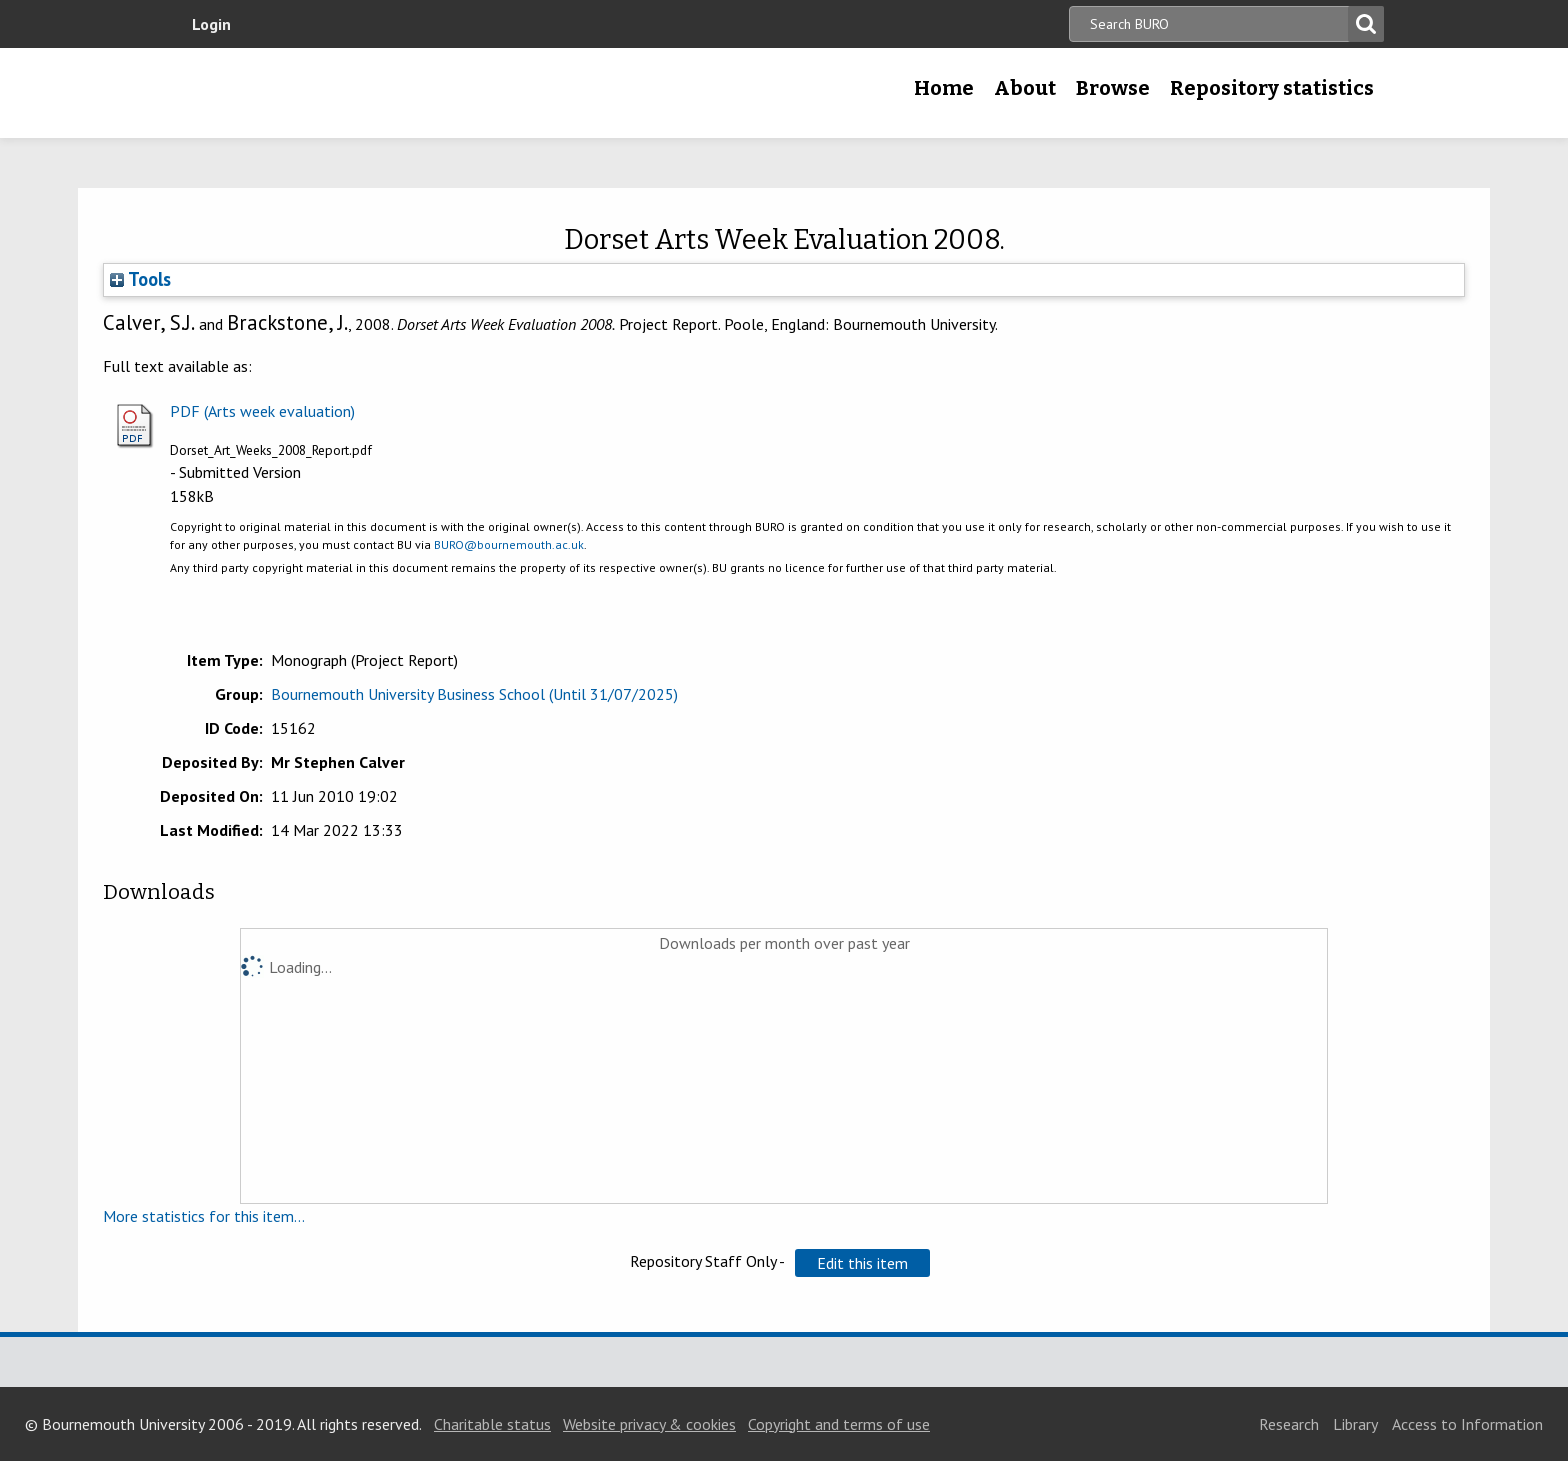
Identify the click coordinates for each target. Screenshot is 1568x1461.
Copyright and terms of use (839, 1424)
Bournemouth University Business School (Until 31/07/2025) (474, 694)
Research (1289, 1424)
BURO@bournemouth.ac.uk (509, 544)
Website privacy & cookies (649, 1424)
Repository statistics (1272, 88)
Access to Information (1467, 1424)
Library (1355, 1424)
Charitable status (492, 1424)
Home (944, 88)
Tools (140, 279)
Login (211, 24)
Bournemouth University (324, 93)
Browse (1113, 88)
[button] (862, 1263)
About (1025, 88)
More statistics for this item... (204, 1216)
